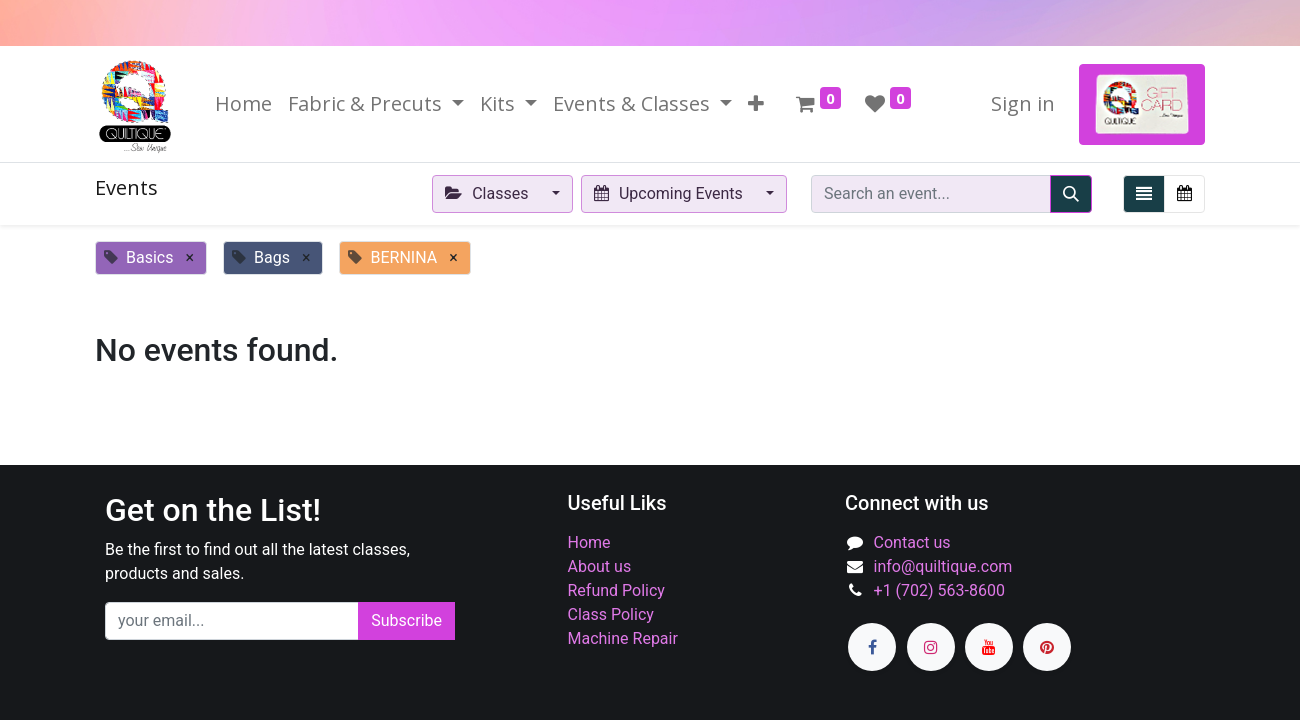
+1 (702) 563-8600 (939, 590)
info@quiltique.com (943, 566)
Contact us (912, 542)
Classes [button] (489, 193)
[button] (756, 104)
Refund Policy (616, 590)
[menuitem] (243, 104)
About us (600, 566)
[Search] (1071, 194)
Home (589, 542)
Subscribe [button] (406, 620)
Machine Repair (623, 638)
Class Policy (611, 614)
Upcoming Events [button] (670, 193)
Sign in (1023, 103)
